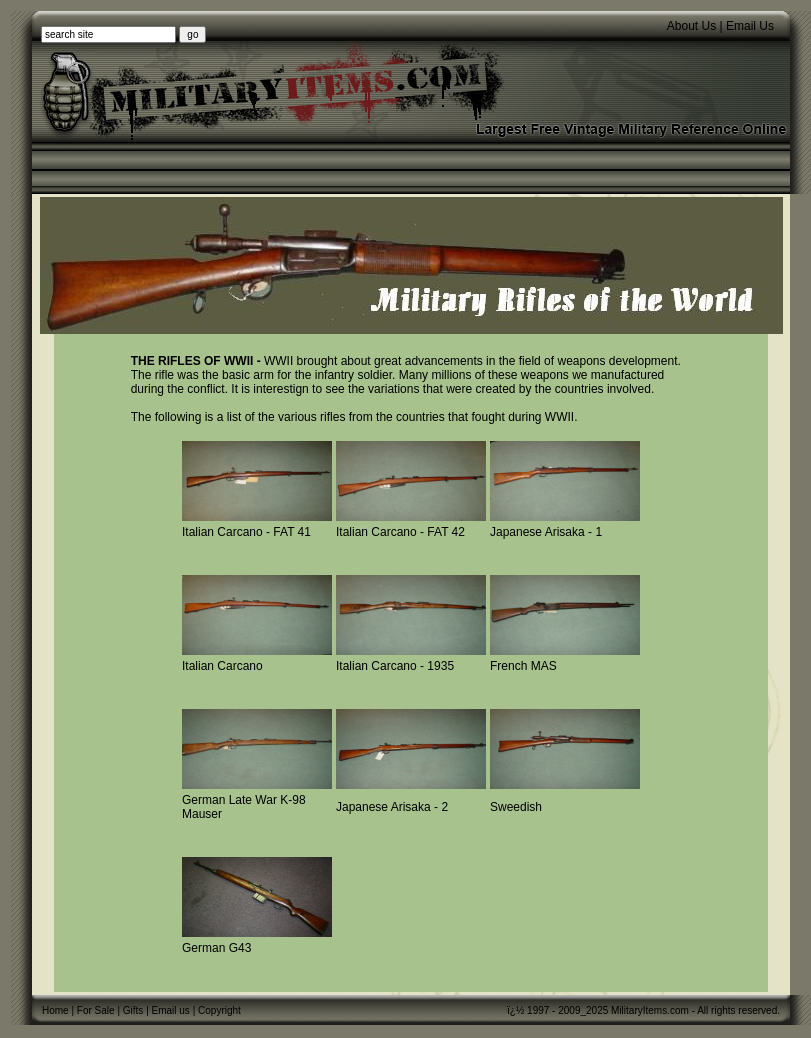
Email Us (750, 26)
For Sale (96, 1010)
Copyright (219, 1010)
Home (55, 1010)
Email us (171, 1010)
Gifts (133, 1010)
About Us (691, 26)
